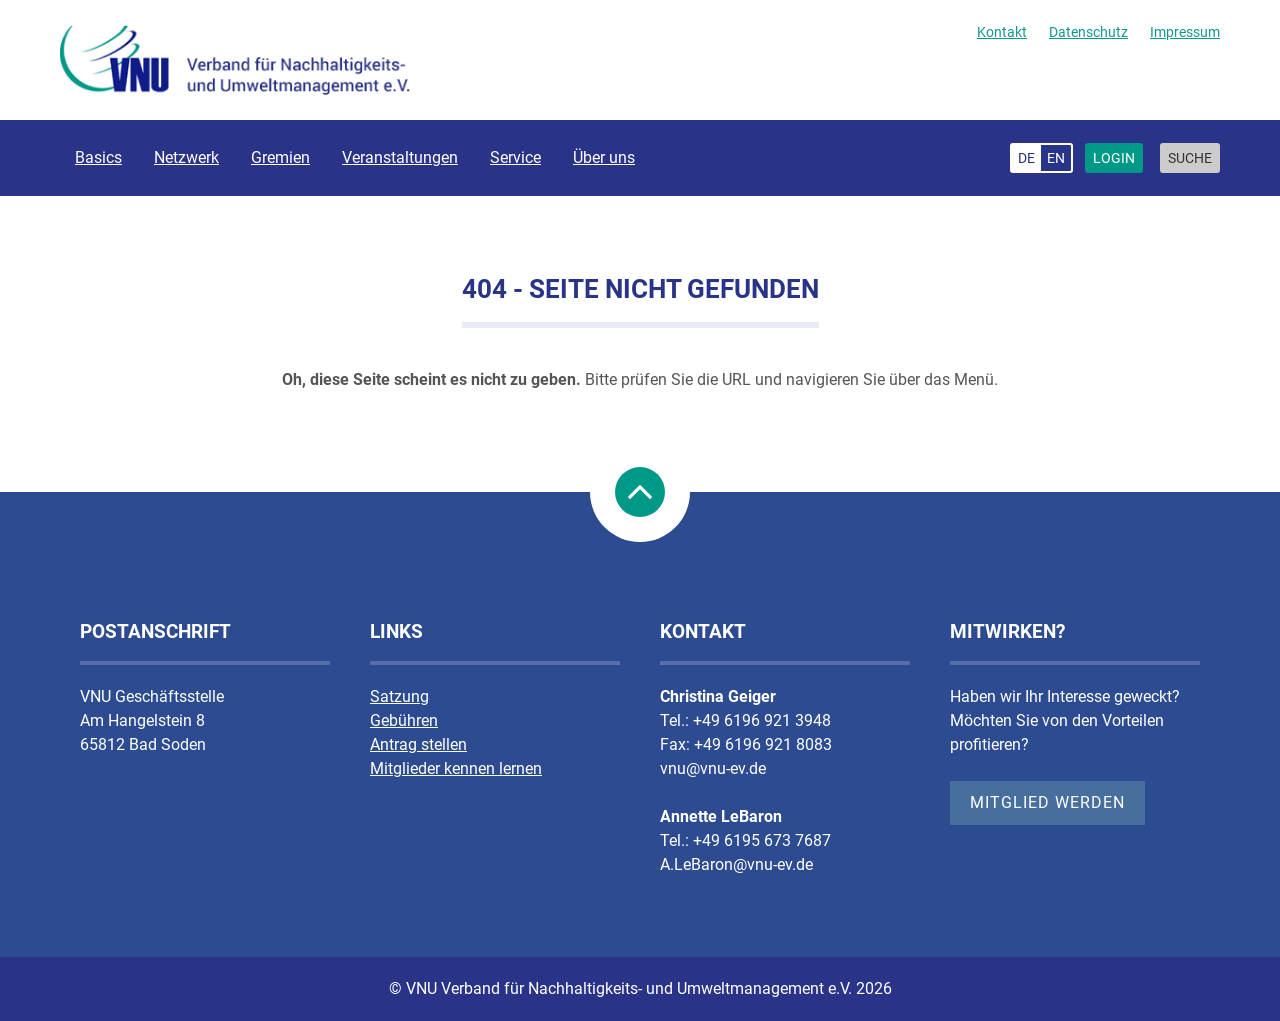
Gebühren (404, 720)
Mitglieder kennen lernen (456, 768)
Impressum (1185, 32)
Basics (98, 157)
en (1056, 158)
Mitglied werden (1047, 802)
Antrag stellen (418, 744)
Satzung (399, 696)
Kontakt (1002, 32)
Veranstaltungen (400, 157)
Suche (1190, 158)
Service (515, 157)
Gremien (280, 157)
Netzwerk (186, 157)
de (1026, 158)
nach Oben (640, 492)
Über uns (604, 157)
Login (1114, 158)
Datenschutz (1088, 32)
